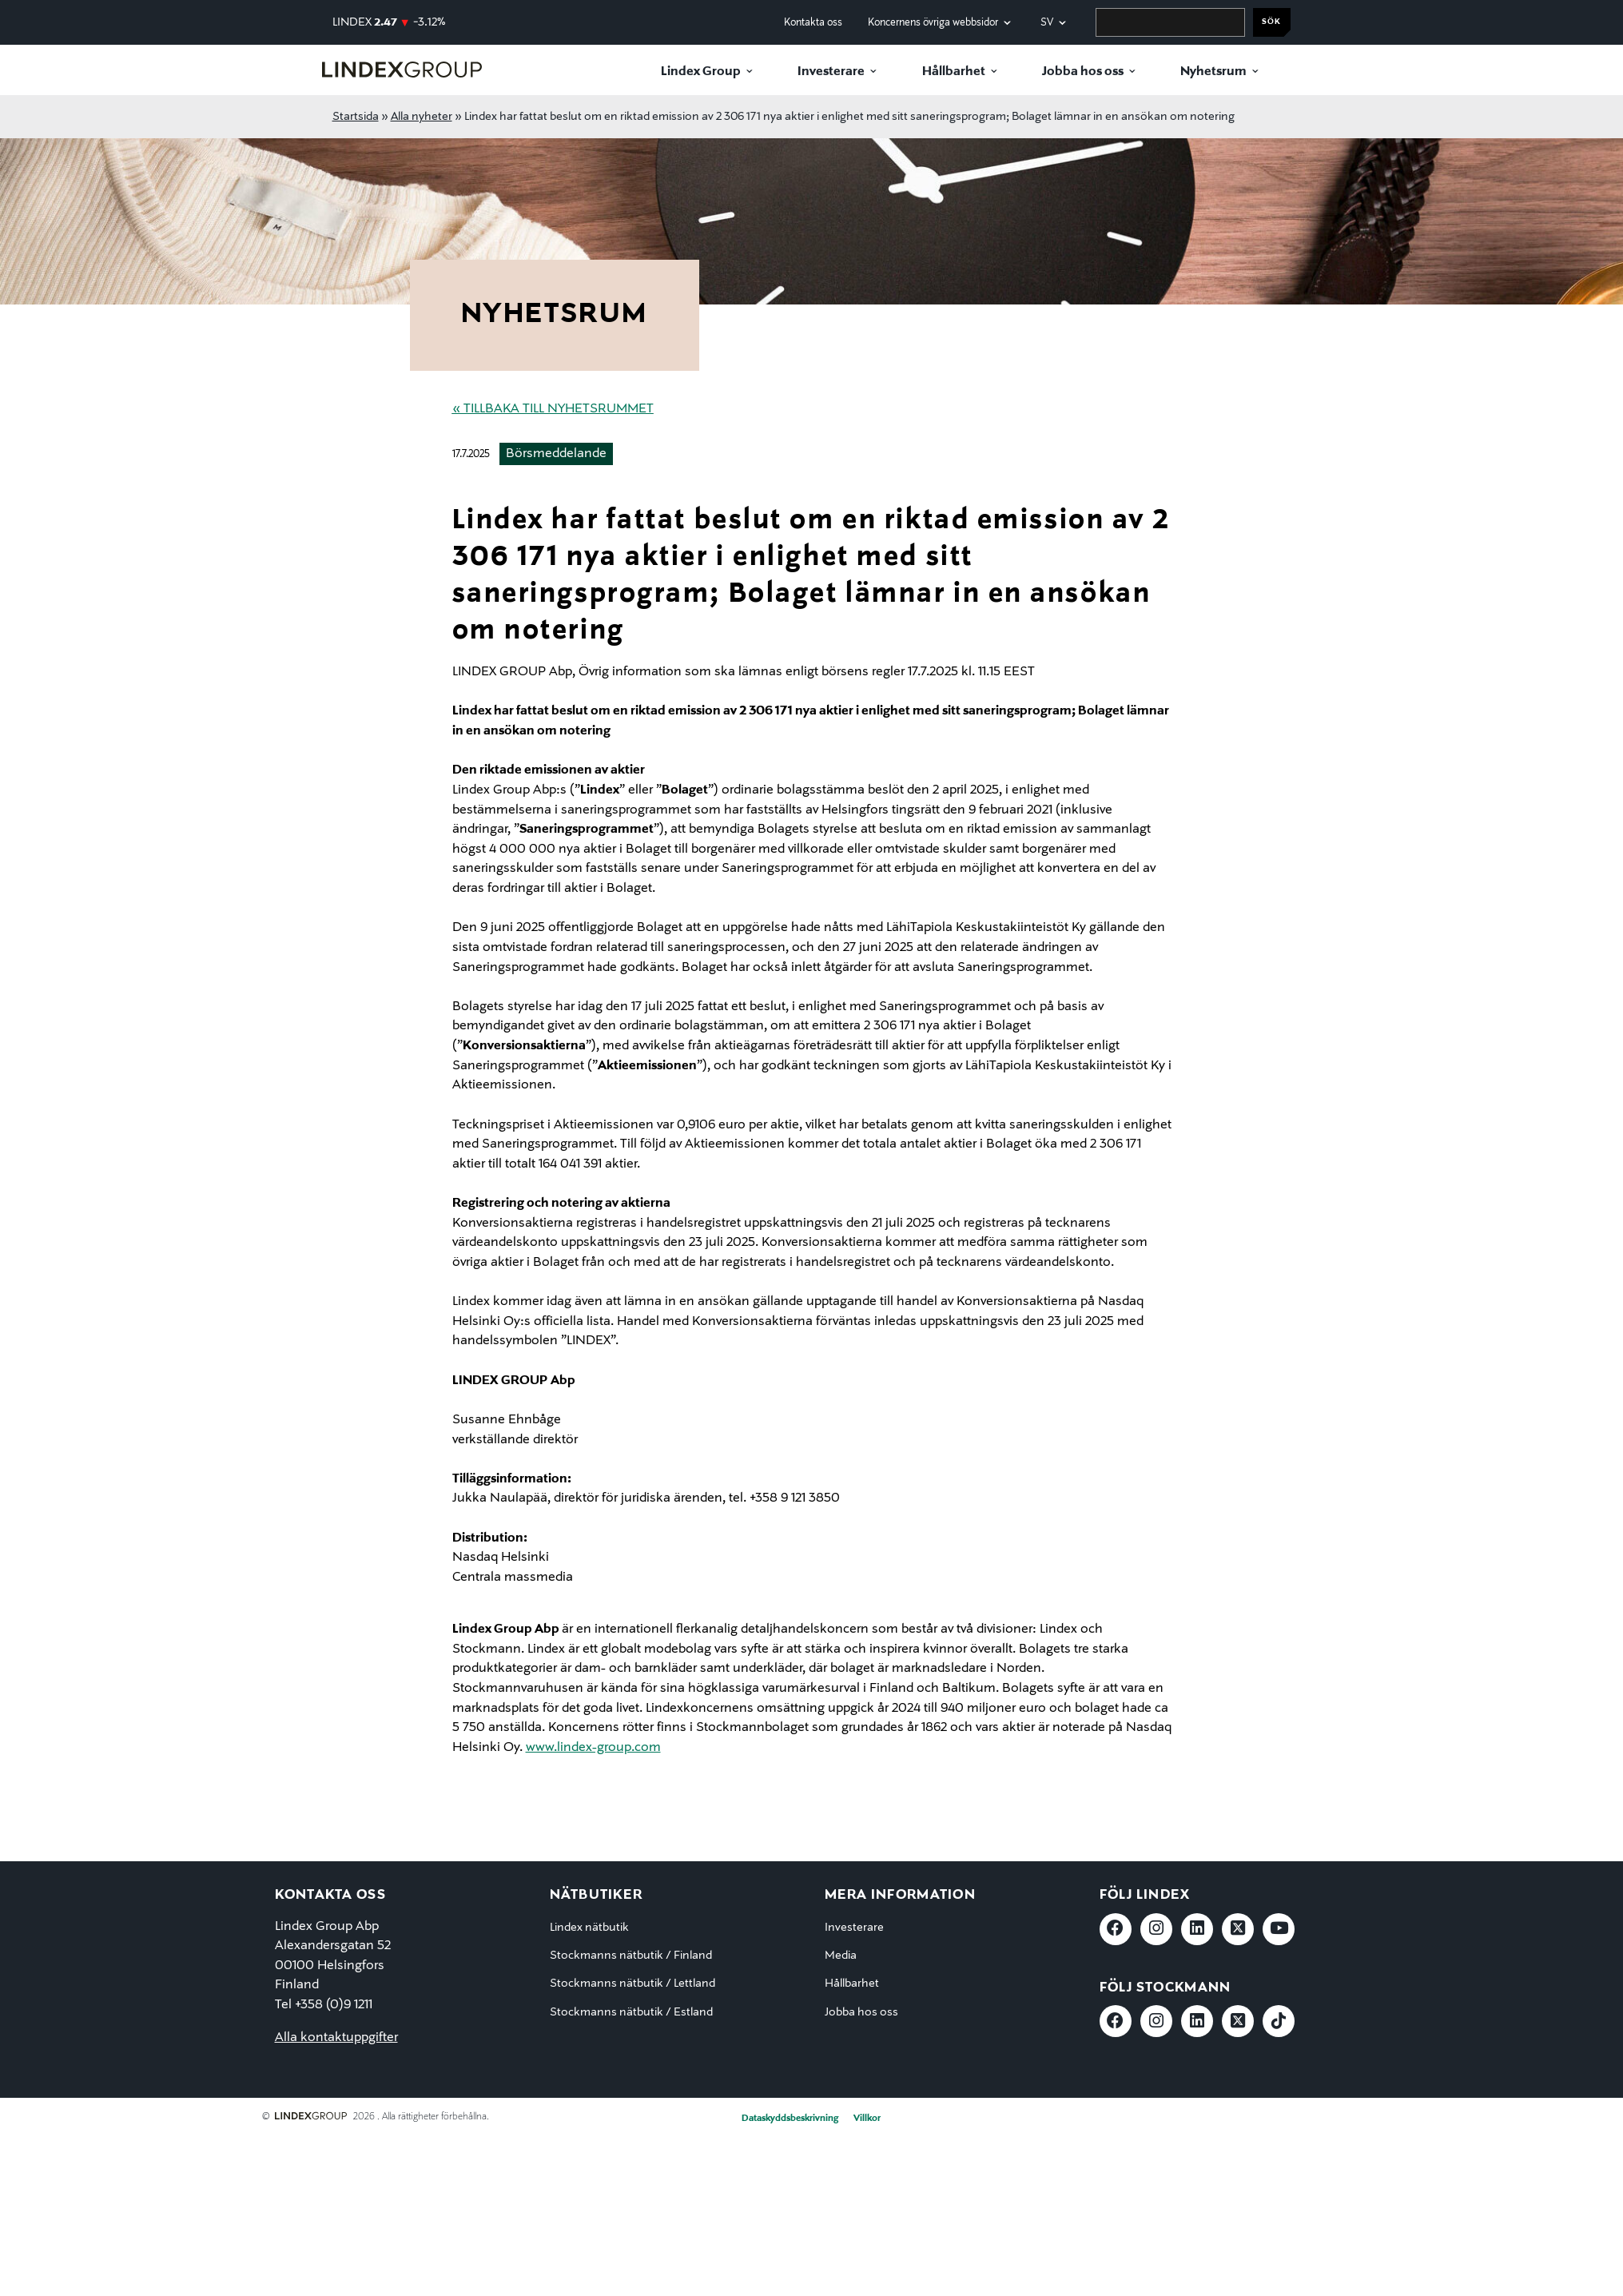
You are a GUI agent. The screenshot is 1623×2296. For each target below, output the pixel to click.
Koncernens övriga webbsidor (933, 23)
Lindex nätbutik (589, 1927)
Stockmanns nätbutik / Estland (631, 2012)
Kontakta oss (813, 23)
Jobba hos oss (1083, 72)
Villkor (867, 2118)
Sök (1271, 22)
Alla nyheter (421, 116)
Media (841, 1955)
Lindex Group (701, 72)
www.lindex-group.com (593, 1748)
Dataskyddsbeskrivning (790, 2118)
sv (1046, 23)
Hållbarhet (953, 72)
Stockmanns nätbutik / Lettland (632, 1983)
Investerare (831, 72)
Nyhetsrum (1213, 72)
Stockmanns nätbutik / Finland (631, 1955)
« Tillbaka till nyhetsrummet (553, 409)
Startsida (355, 116)
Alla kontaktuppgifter (336, 2038)
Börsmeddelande (556, 454)
